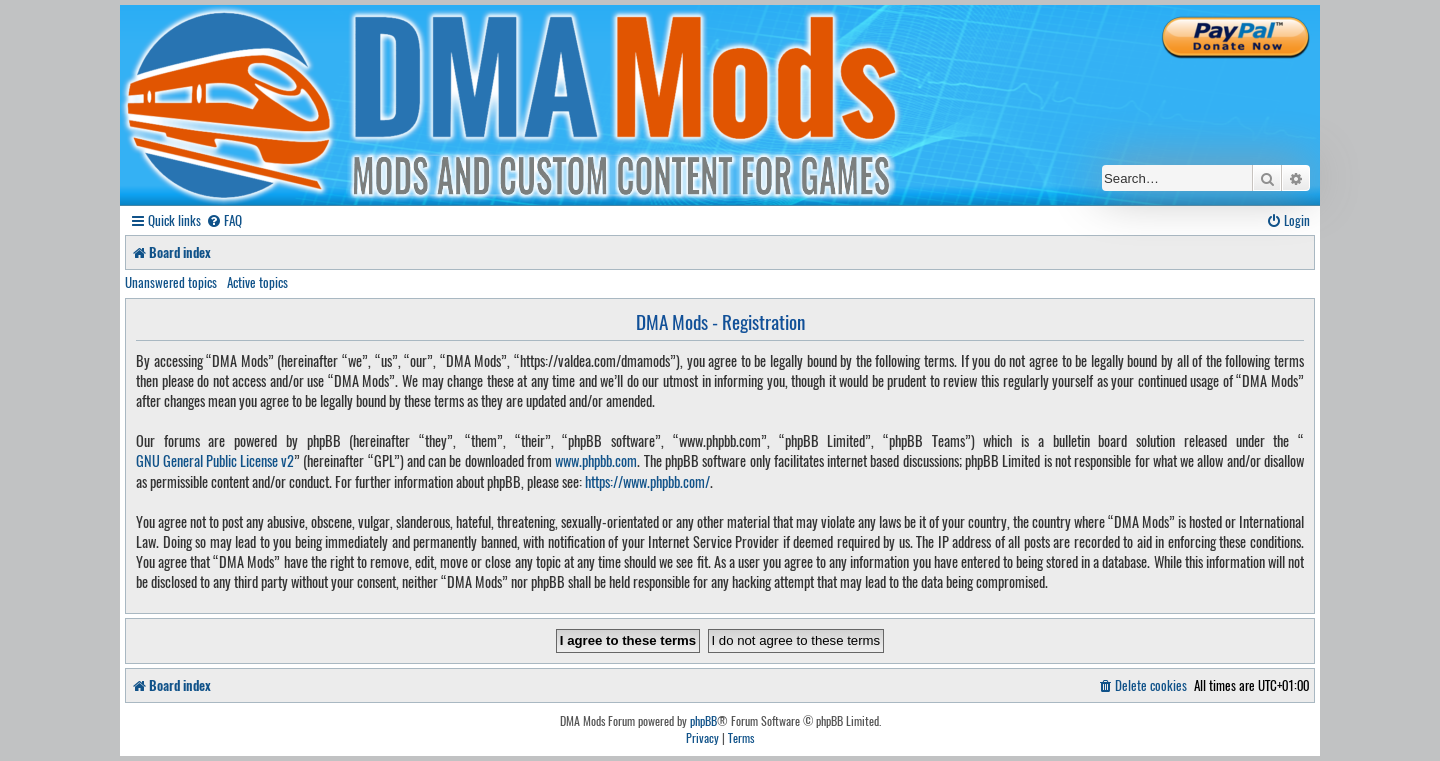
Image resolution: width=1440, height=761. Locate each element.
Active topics (257, 282)
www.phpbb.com (596, 461)
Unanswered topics (171, 282)
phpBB (703, 721)
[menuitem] (224, 220)
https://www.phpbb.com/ (647, 482)
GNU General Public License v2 (215, 461)
